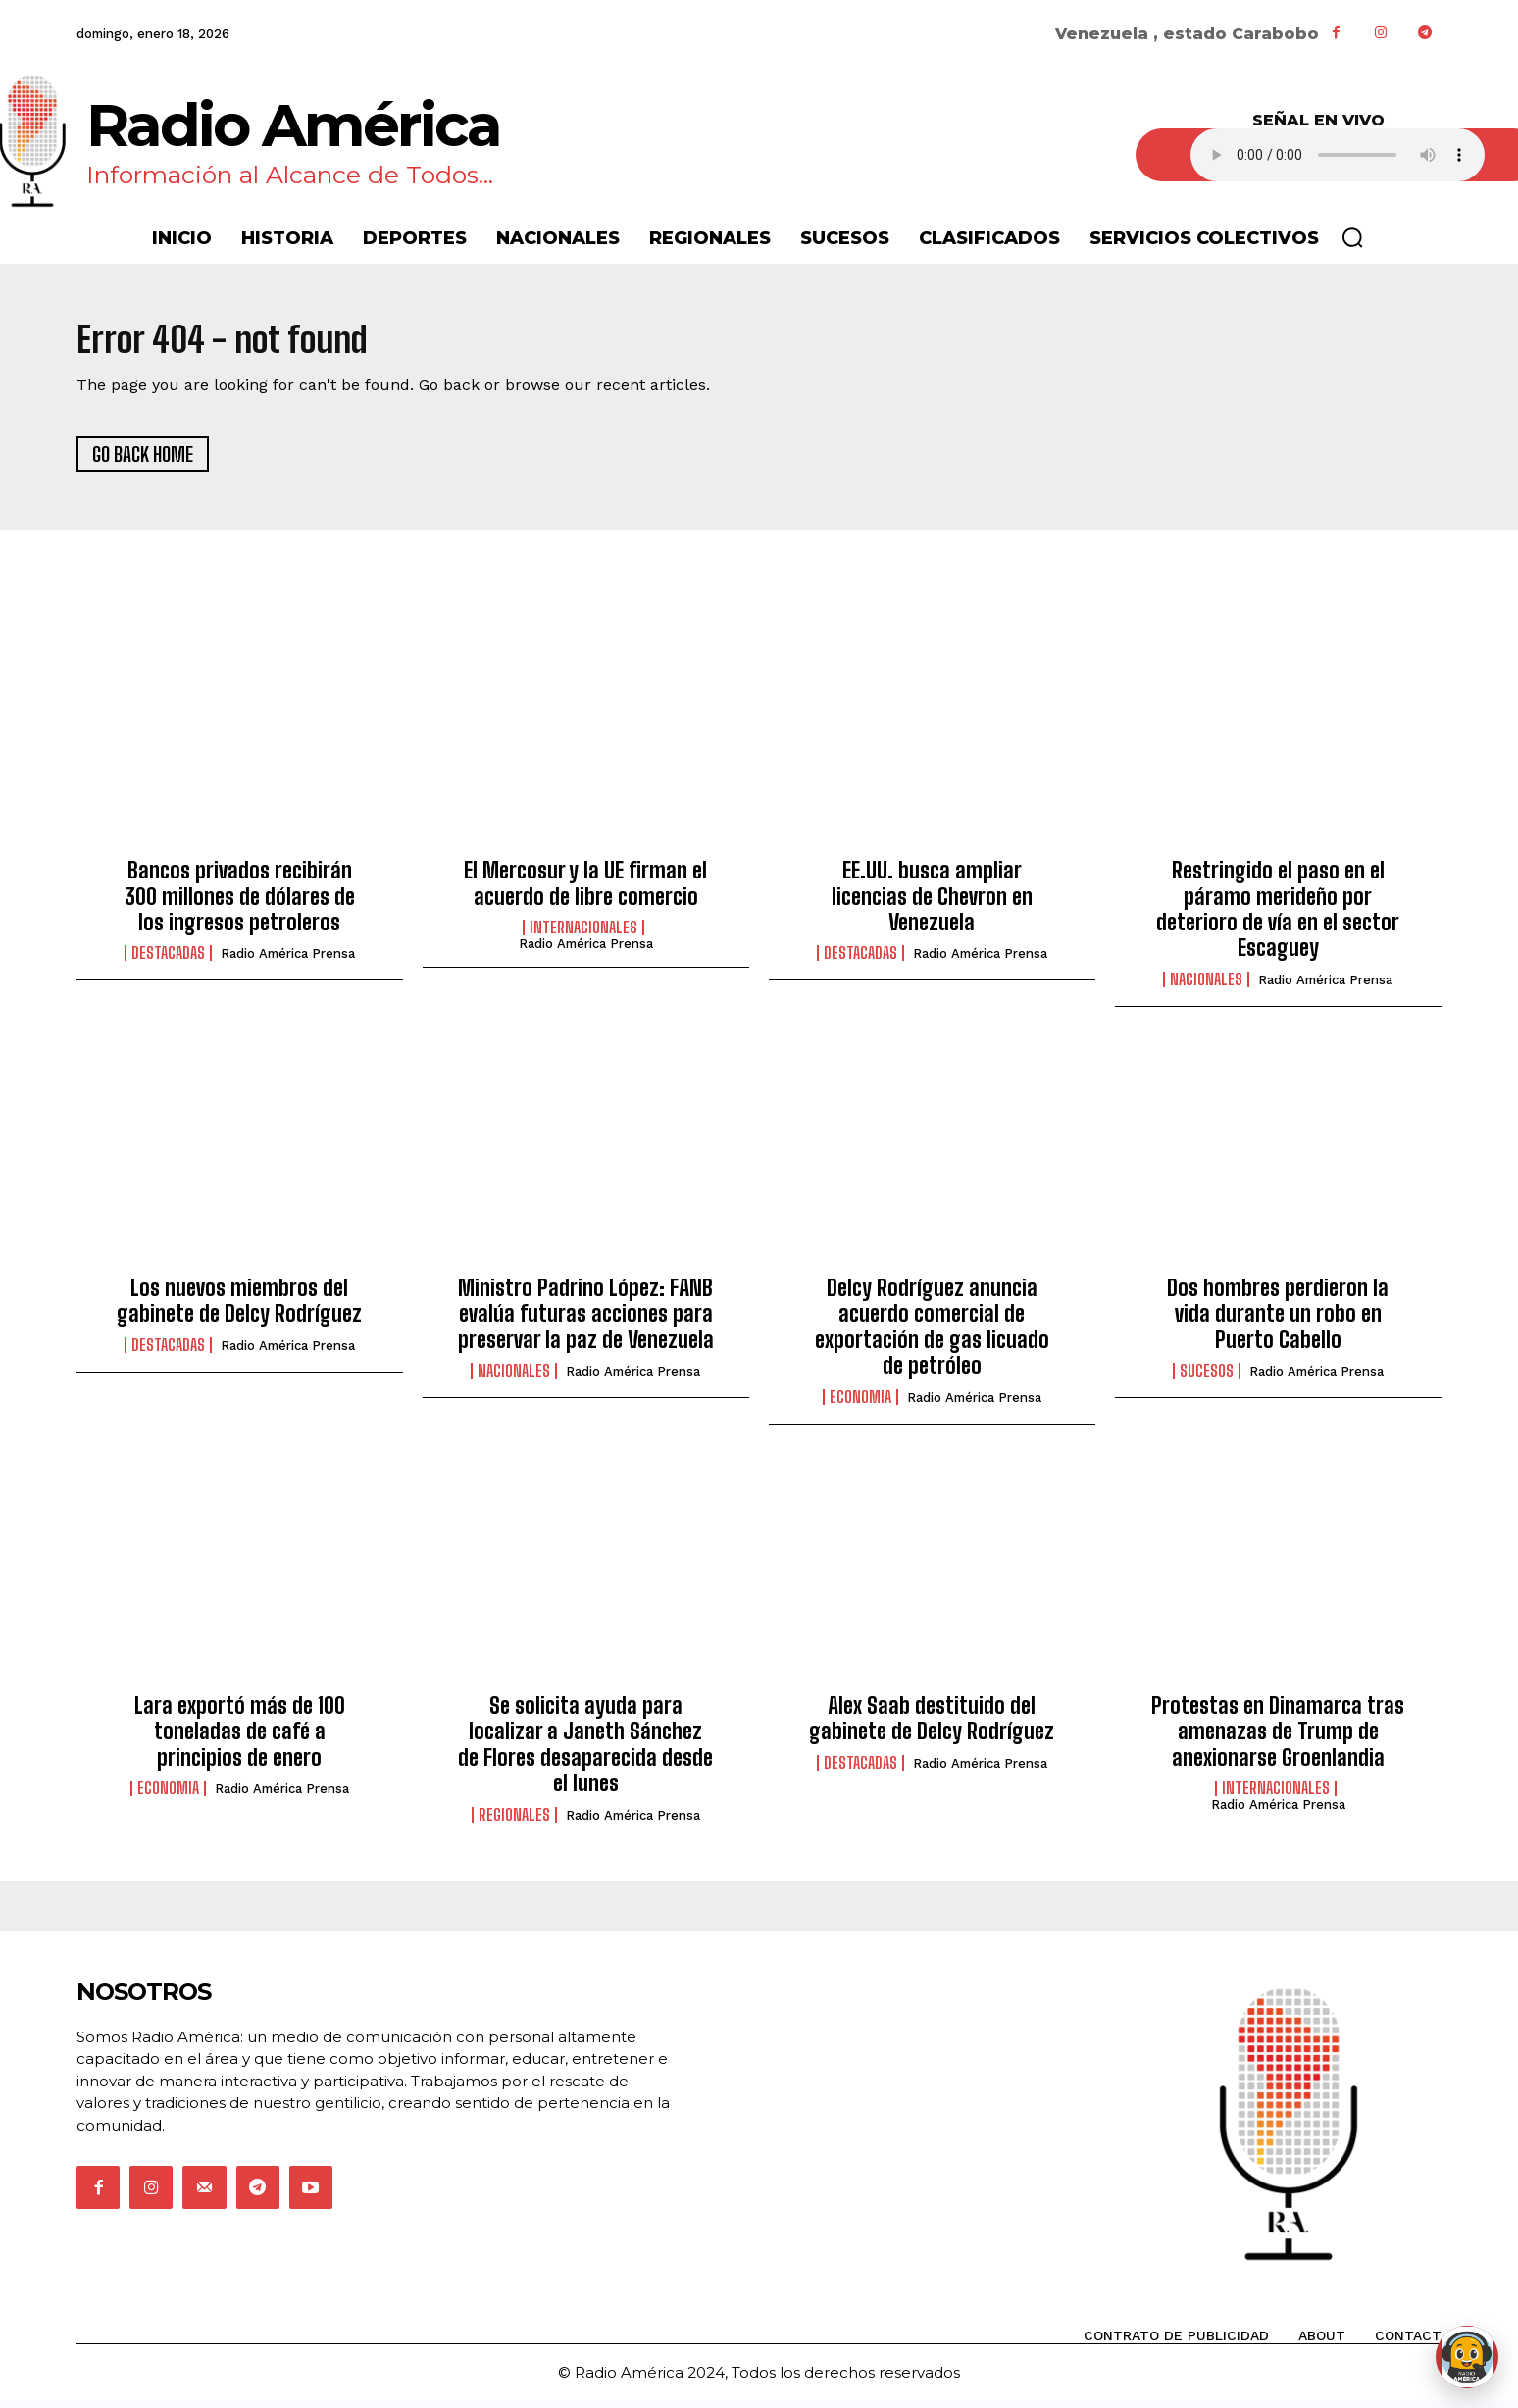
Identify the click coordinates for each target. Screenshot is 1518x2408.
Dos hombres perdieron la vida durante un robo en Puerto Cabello (1278, 1320)
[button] (1352, 237)
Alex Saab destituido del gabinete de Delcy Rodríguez (931, 1725)
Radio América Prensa (288, 960)
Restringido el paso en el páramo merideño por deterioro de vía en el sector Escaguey (1277, 916)
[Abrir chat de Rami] (1467, 2357)
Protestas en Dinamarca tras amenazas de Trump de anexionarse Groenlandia (1277, 1738)
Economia (860, 1403)
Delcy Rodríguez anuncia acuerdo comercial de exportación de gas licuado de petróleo (932, 1333)
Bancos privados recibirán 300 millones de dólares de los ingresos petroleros (240, 903)
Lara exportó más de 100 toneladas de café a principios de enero (239, 1738)
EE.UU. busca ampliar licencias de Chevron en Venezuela (932, 903)
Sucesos (1207, 1377)
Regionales (514, 1821)
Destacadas (168, 960)
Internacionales (583, 934)
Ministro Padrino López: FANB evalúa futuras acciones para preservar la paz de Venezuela (586, 1320)
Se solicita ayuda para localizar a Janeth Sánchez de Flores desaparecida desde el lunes (585, 1751)
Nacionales (1206, 985)
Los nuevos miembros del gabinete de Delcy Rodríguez (239, 1307)
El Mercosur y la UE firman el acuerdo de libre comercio (585, 890)
